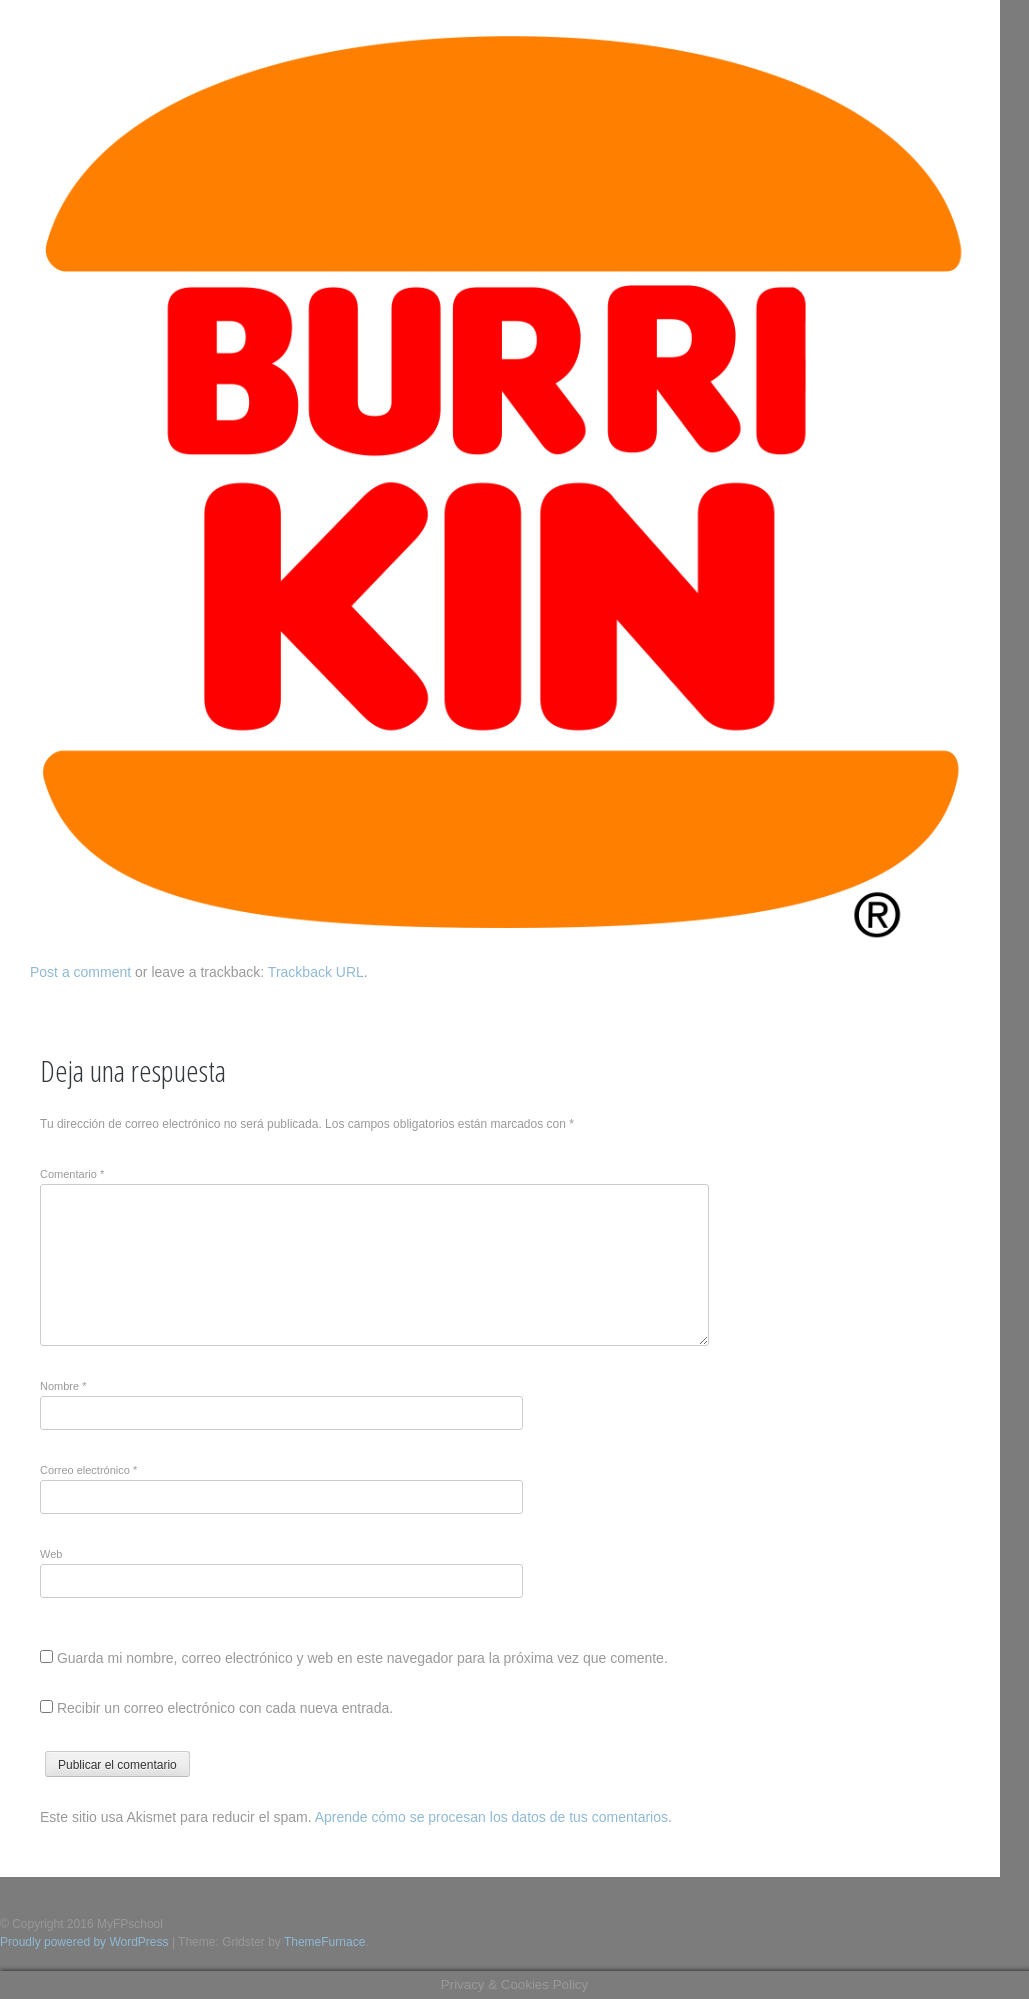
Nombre (63, 1386)
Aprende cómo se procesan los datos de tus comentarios (491, 1817)
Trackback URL (316, 972)
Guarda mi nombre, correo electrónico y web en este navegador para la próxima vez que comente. (362, 1658)
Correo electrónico (88, 1470)
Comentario (72, 1174)
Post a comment (80, 972)
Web (51, 1554)
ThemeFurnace (324, 1942)
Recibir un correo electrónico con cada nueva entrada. (225, 1708)
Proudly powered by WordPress (84, 1942)
